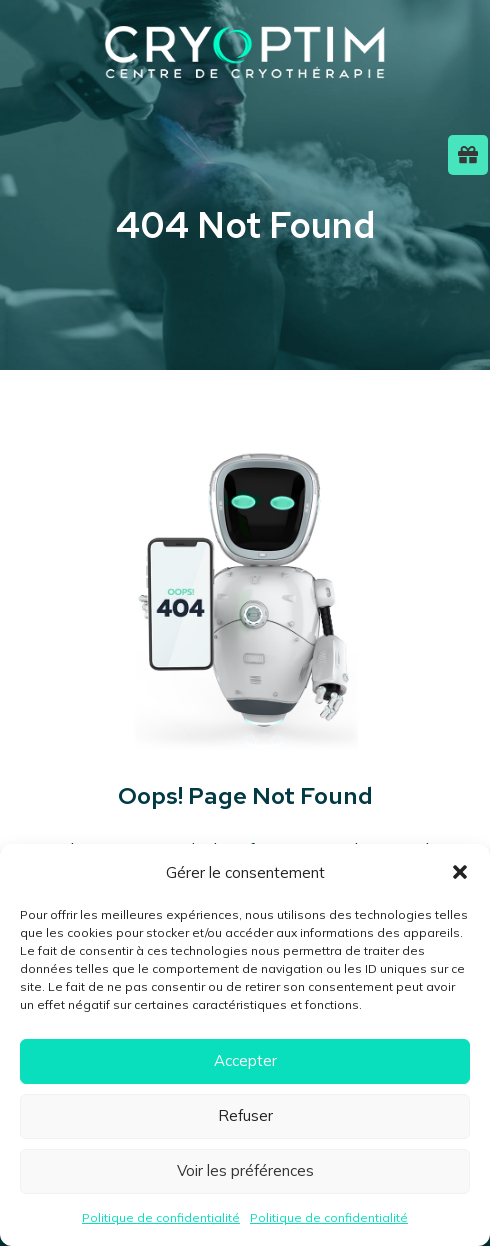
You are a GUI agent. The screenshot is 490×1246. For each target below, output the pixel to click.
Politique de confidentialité (161, 1217)
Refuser (245, 1115)
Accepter (245, 1060)
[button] (460, 872)
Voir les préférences (245, 1170)
